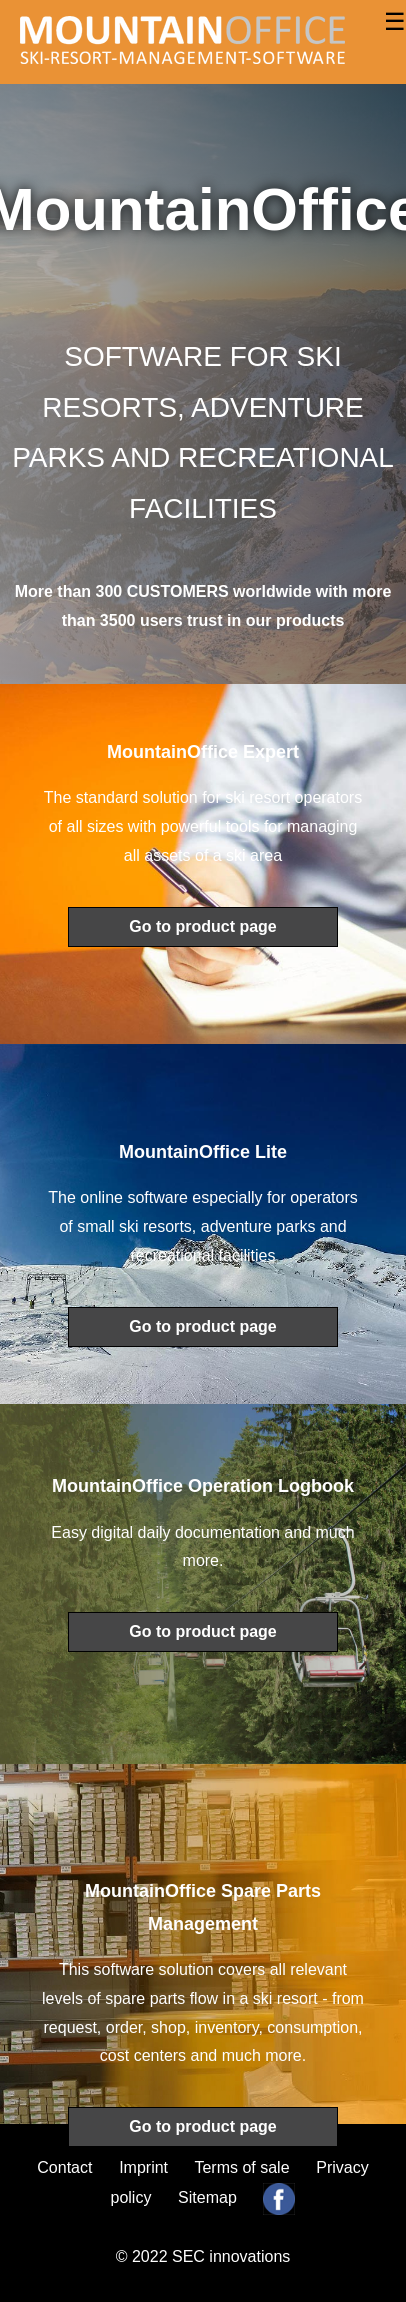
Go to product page (203, 926)
